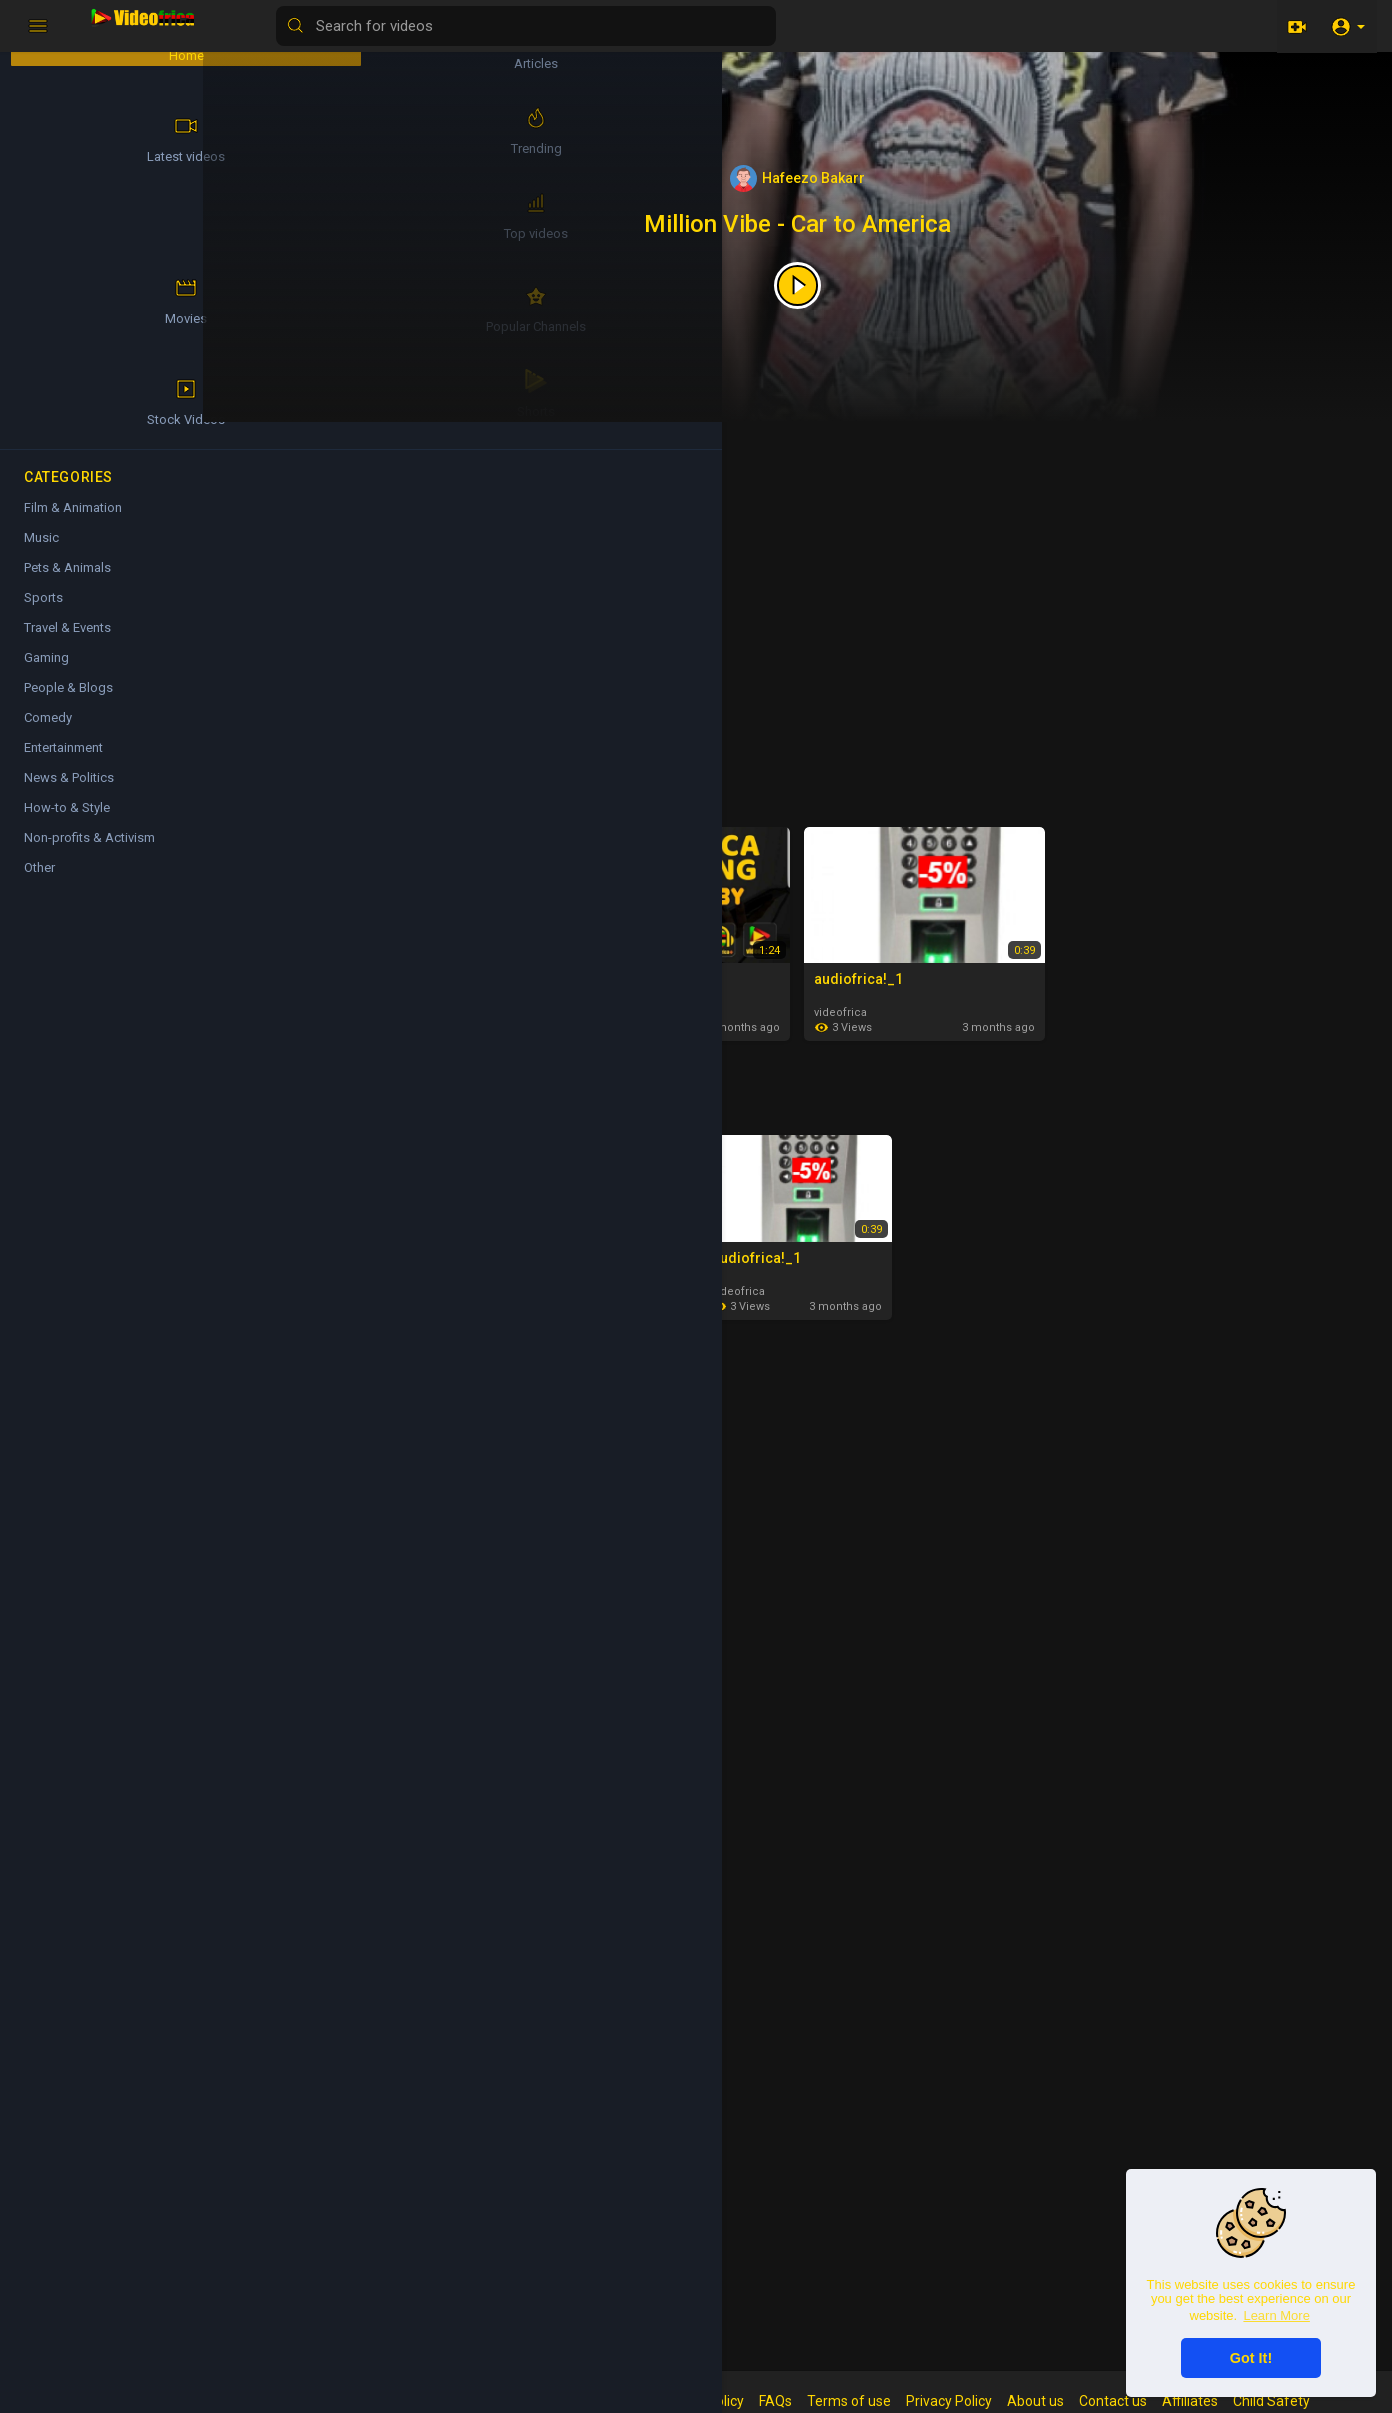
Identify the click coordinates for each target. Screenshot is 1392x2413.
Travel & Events (67, 643)
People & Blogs (68, 703)
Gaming (46, 673)
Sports (43, 613)
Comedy (380, 2063)
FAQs (804, 2401)
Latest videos (398, 788)
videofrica (869, 1008)
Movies (190, 232)
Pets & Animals (67, 583)
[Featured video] (826, 284)
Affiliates (1219, 2401)
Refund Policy (729, 2401)
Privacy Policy (978, 2401)
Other (39, 883)
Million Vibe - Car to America (826, 224)
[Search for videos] (786, 26)
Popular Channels (71, 325)
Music (373, 1770)
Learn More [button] (1276, 2315)
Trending (189, 139)
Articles (379, 1388)
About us (1064, 2401)
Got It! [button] (1251, 2358)
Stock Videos (190, 325)
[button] (1347, 26)
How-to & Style (67, 823)
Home (70, 46)
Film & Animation (411, 1477)
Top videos (389, 1096)
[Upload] (1295, 26)
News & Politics (69, 793)
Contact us (1142, 2401)
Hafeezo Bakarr (826, 178)
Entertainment (63, 763)
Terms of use (878, 2401)
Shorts (374, 456)
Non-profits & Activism (89, 853)
